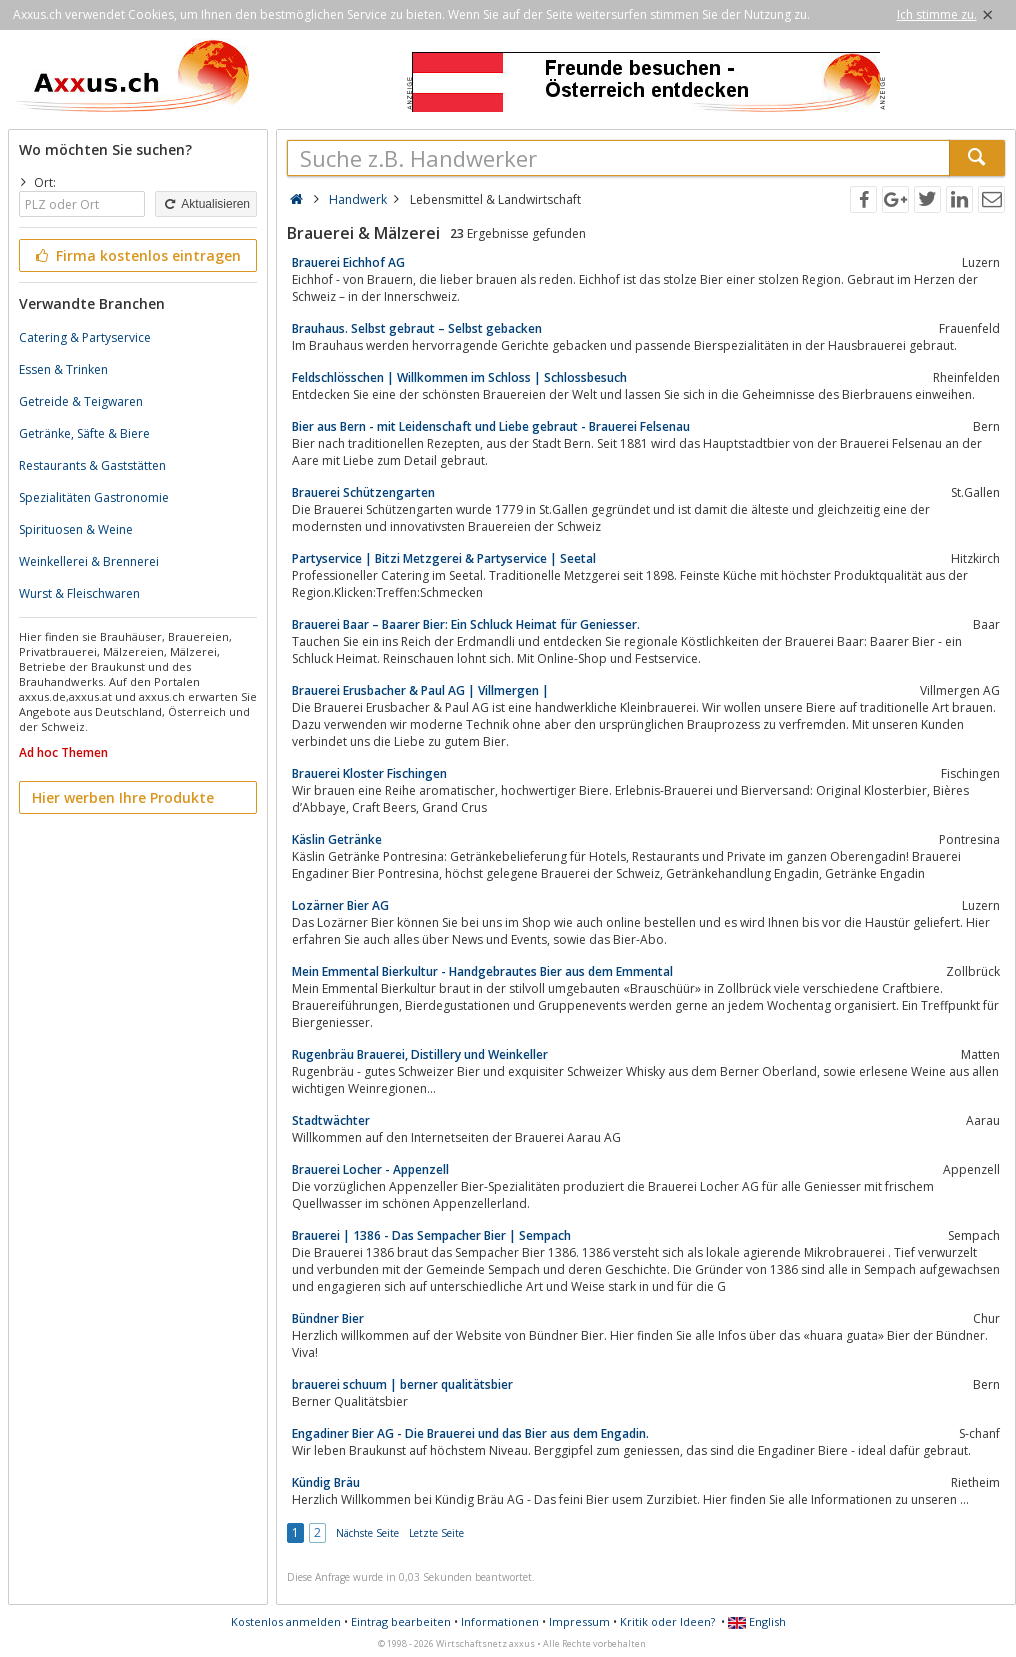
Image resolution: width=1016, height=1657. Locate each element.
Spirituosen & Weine (76, 529)
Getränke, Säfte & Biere (84, 433)
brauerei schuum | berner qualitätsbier (402, 1384)
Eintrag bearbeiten (401, 1621)
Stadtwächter (331, 1120)
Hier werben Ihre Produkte (123, 797)
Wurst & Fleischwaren (79, 593)
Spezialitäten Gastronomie (94, 497)
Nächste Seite (367, 1533)
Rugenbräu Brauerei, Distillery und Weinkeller (420, 1054)
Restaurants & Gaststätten (92, 465)
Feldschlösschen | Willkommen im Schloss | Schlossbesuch (459, 377)
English (757, 1621)
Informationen (500, 1621)
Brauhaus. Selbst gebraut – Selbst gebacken (417, 328)
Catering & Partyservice (85, 337)
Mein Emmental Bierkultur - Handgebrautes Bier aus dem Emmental (482, 971)
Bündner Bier (328, 1318)
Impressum (579, 1621)
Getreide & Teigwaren (81, 401)
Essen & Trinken (63, 369)
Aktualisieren (206, 204)
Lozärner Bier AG (340, 905)
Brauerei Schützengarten (363, 492)
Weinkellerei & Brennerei (89, 561)
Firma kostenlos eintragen (136, 255)
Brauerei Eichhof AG (348, 262)
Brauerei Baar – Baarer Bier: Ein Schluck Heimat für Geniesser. (466, 624)
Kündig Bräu (326, 1482)
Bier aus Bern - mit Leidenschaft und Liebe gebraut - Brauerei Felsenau (491, 426)
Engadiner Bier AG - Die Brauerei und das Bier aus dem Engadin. (470, 1433)
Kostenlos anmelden (286, 1621)
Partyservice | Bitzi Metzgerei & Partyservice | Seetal (444, 558)
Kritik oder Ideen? (667, 1621)
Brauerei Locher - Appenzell (370, 1169)
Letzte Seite (436, 1533)
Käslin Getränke (337, 839)
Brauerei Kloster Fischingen (369, 773)
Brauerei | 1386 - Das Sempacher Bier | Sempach (431, 1235)
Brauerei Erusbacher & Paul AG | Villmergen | (420, 690)
